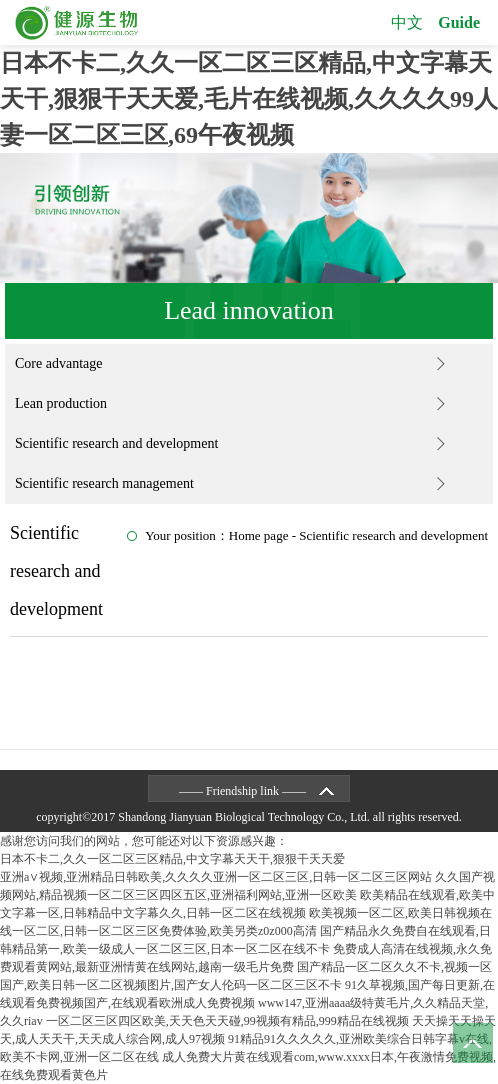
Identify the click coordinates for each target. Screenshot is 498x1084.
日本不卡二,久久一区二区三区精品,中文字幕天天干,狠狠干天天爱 (172, 859)
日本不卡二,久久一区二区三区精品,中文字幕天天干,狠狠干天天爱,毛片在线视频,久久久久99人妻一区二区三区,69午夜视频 (249, 99)
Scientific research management (104, 483)
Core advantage (58, 363)
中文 (407, 22)
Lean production (61, 403)
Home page (259, 535)
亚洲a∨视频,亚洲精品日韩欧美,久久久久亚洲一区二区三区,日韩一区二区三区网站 (216, 877)
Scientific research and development (116, 443)
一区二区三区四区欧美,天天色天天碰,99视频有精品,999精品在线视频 (227, 1021)
